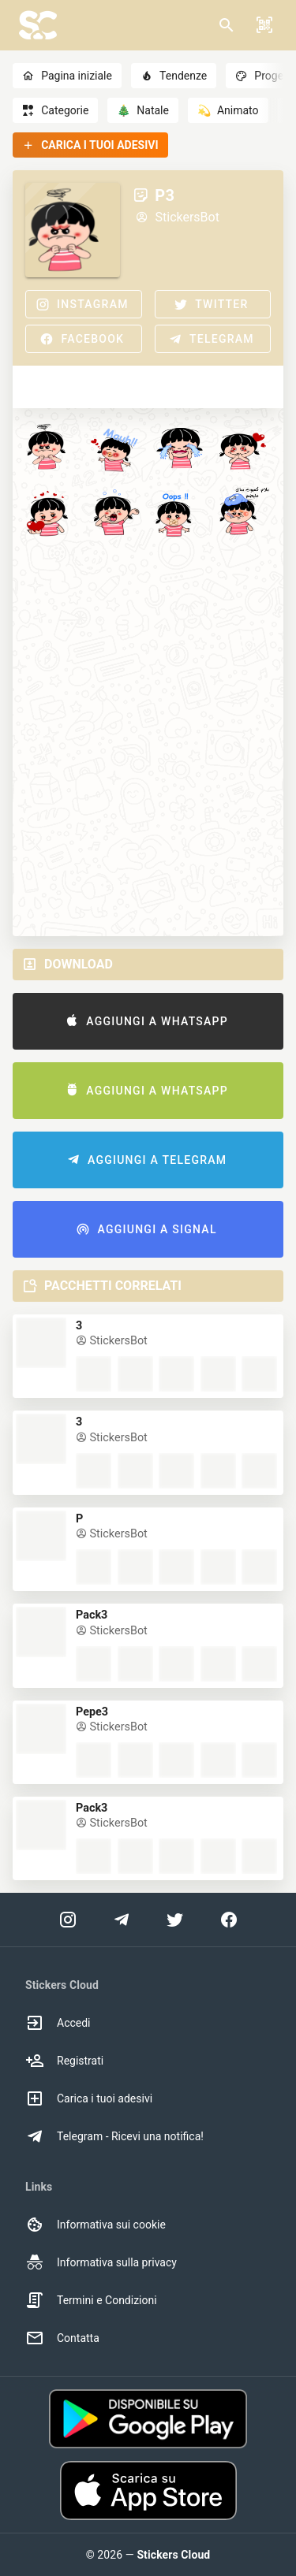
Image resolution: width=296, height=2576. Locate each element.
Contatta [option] (62, 2338)
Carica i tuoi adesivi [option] (88, 2098)
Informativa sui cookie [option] (95, 2224)
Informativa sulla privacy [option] (101, 2262)
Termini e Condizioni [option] (91, 2300)
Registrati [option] (64, 2060)
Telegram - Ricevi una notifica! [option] (114, 2136)
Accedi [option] (58, 2022)
